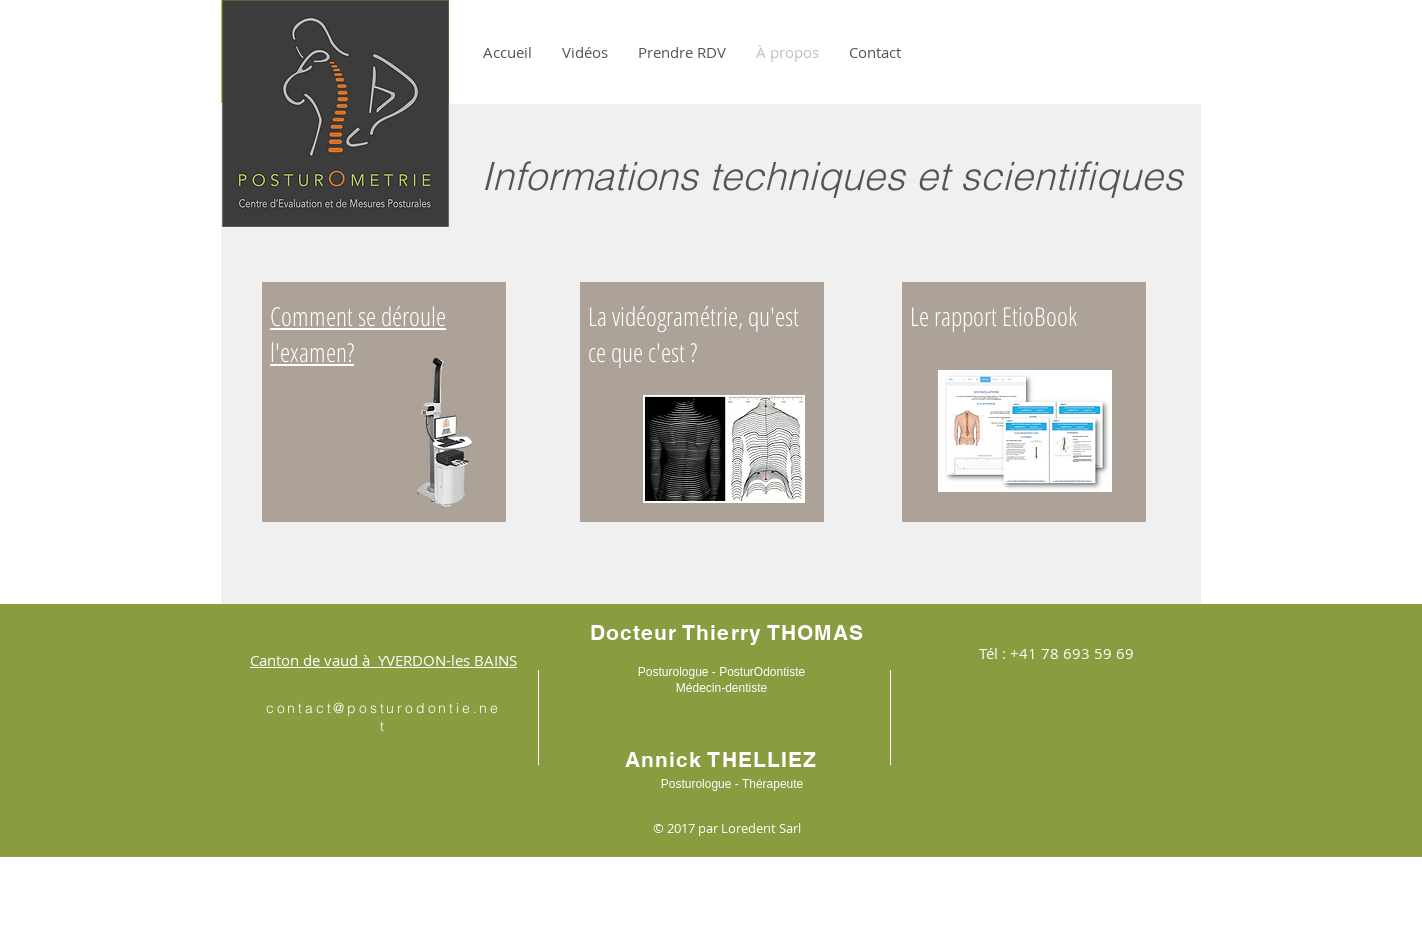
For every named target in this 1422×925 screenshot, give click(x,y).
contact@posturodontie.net (383, 717)
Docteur (633, 632)
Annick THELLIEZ (721, 759)
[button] (585, 52)
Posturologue (673, 672)
